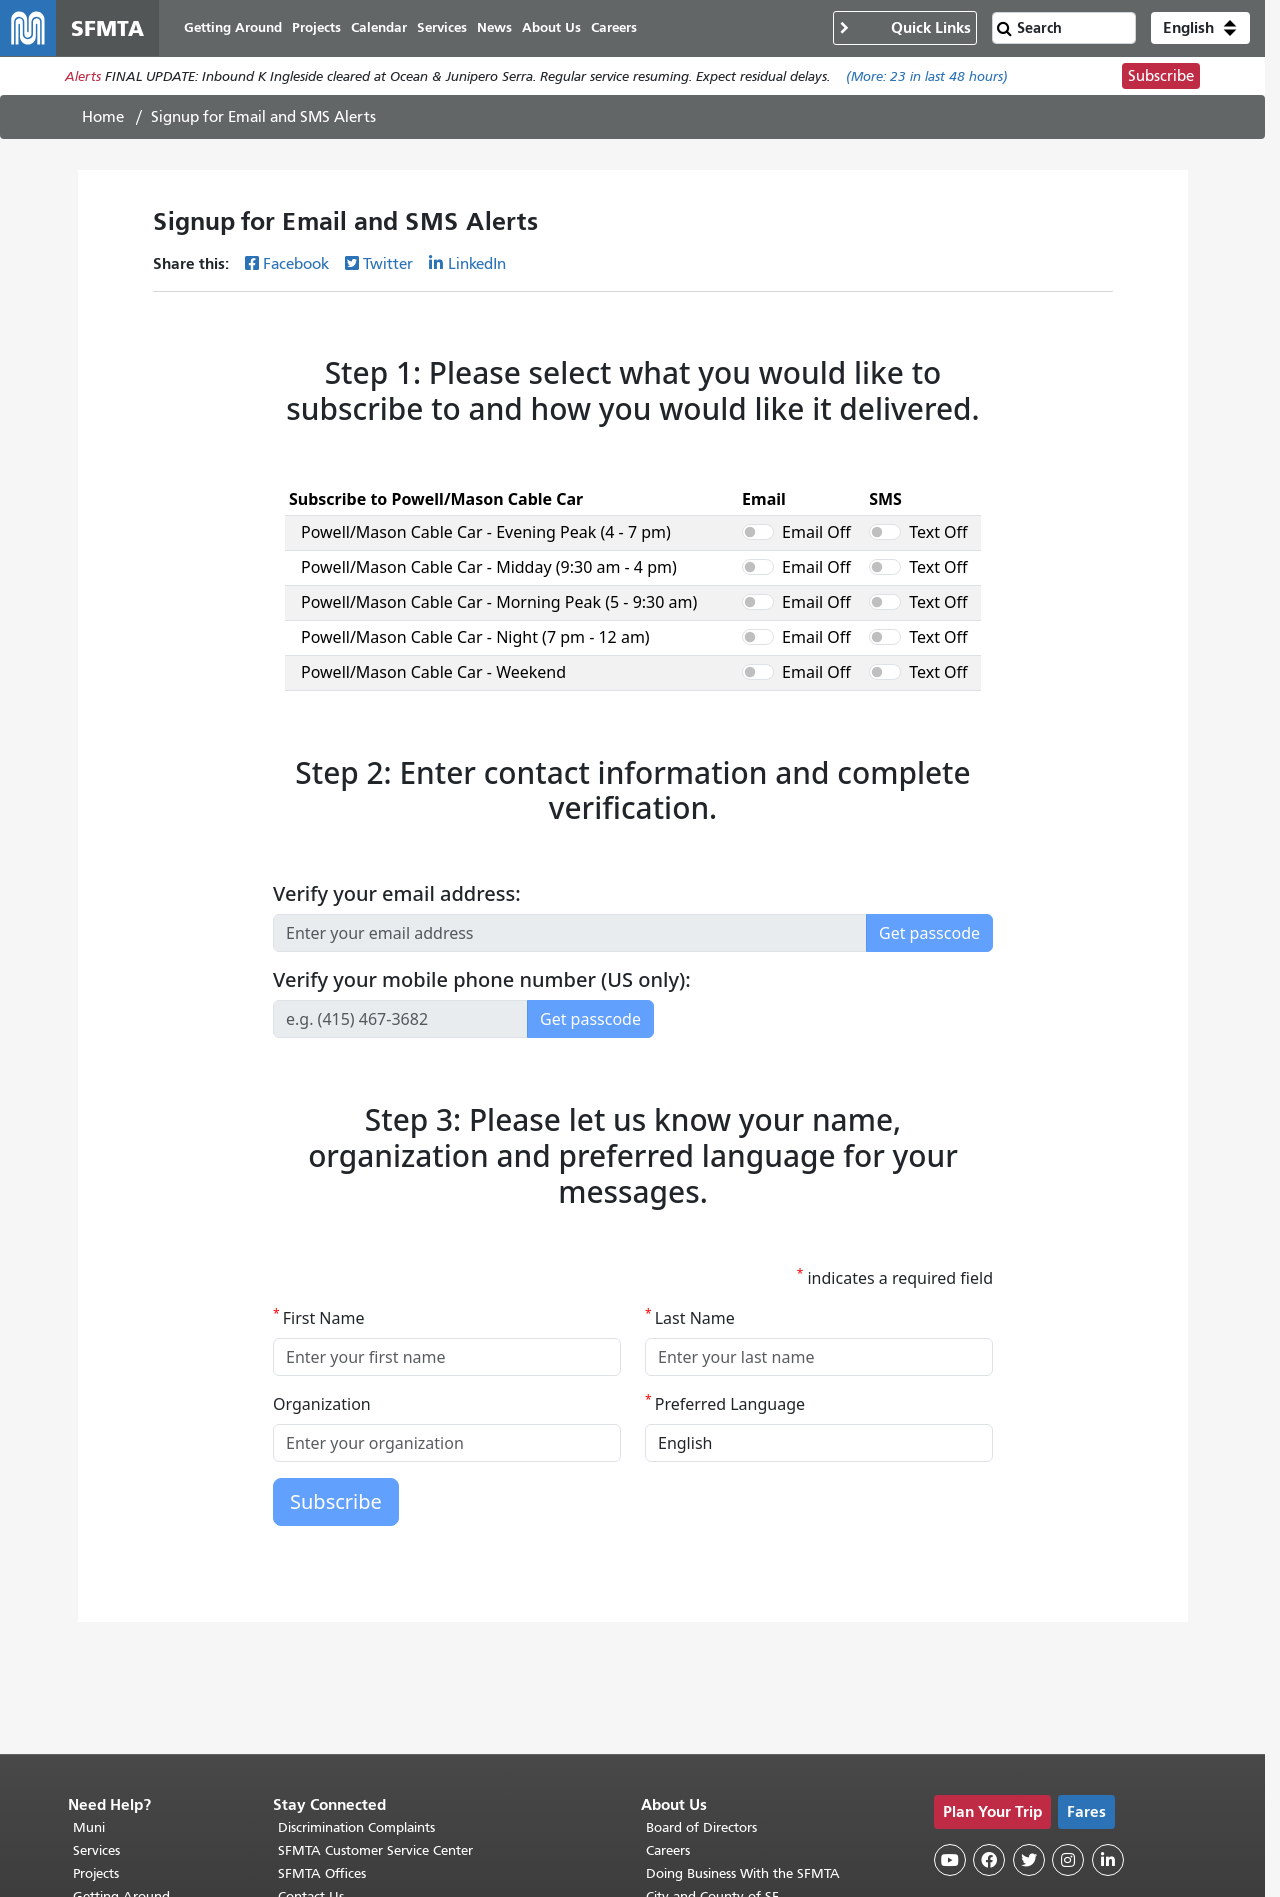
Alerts (83, 76)
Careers (668, 1663)
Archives (671, 1755)
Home (103, 117)
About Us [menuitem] (551, 27)
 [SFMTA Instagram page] (1068, 1673)
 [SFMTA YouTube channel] (950, 1673)
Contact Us (311, 1709)
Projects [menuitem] (316, 27)
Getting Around (121, 1709)
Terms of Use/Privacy (709, 1732)
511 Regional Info (126, 1755)
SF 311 (93, 1732)
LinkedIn (477, 264)
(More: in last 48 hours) (927, 76)
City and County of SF (712, 1709)
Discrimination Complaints (356, 1640)
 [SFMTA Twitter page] (1029, 1673)
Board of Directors (701, 1640)
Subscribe (1161, 76)
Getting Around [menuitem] (233, 27)
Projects (96, 1686)
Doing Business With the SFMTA (743, 1686)
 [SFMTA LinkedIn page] (1108, 1673)
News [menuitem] (494, 27)
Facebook (296, 264)
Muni (89, 1640)
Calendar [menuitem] (379, 27)
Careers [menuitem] (614, 27)
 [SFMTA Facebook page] (989, 1673)
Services (96, 1663)
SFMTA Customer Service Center (375, 1663)
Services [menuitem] (442, 27)
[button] (1200, 28)
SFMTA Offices (322, 1686)
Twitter (388, 264)
